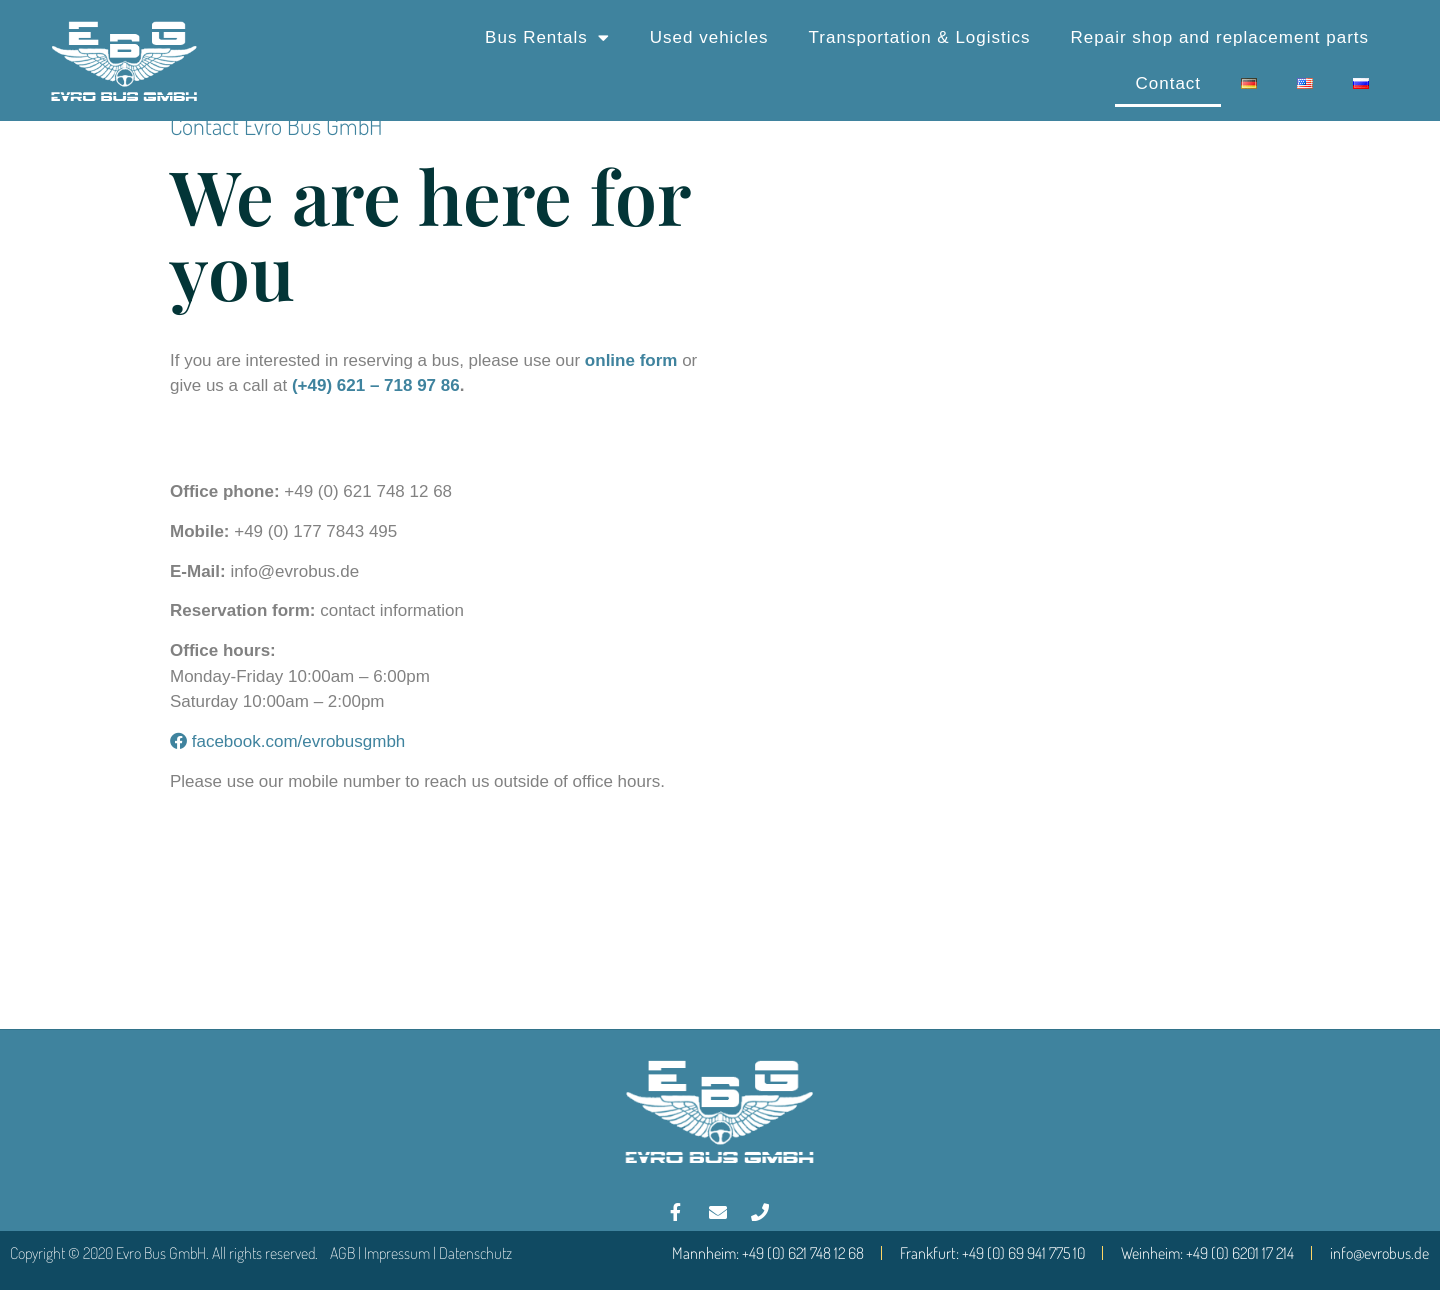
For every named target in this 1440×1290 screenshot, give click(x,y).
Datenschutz (475, 1253)
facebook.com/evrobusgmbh (287, 741)
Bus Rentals (547, 37)
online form (631, 360)
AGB (342, 1253)
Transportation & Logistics (920, 37)
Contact (1168, 83)
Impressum (397, 1253)
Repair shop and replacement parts (1220, 37)
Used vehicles (709, 37)
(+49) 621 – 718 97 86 (376, 385)
